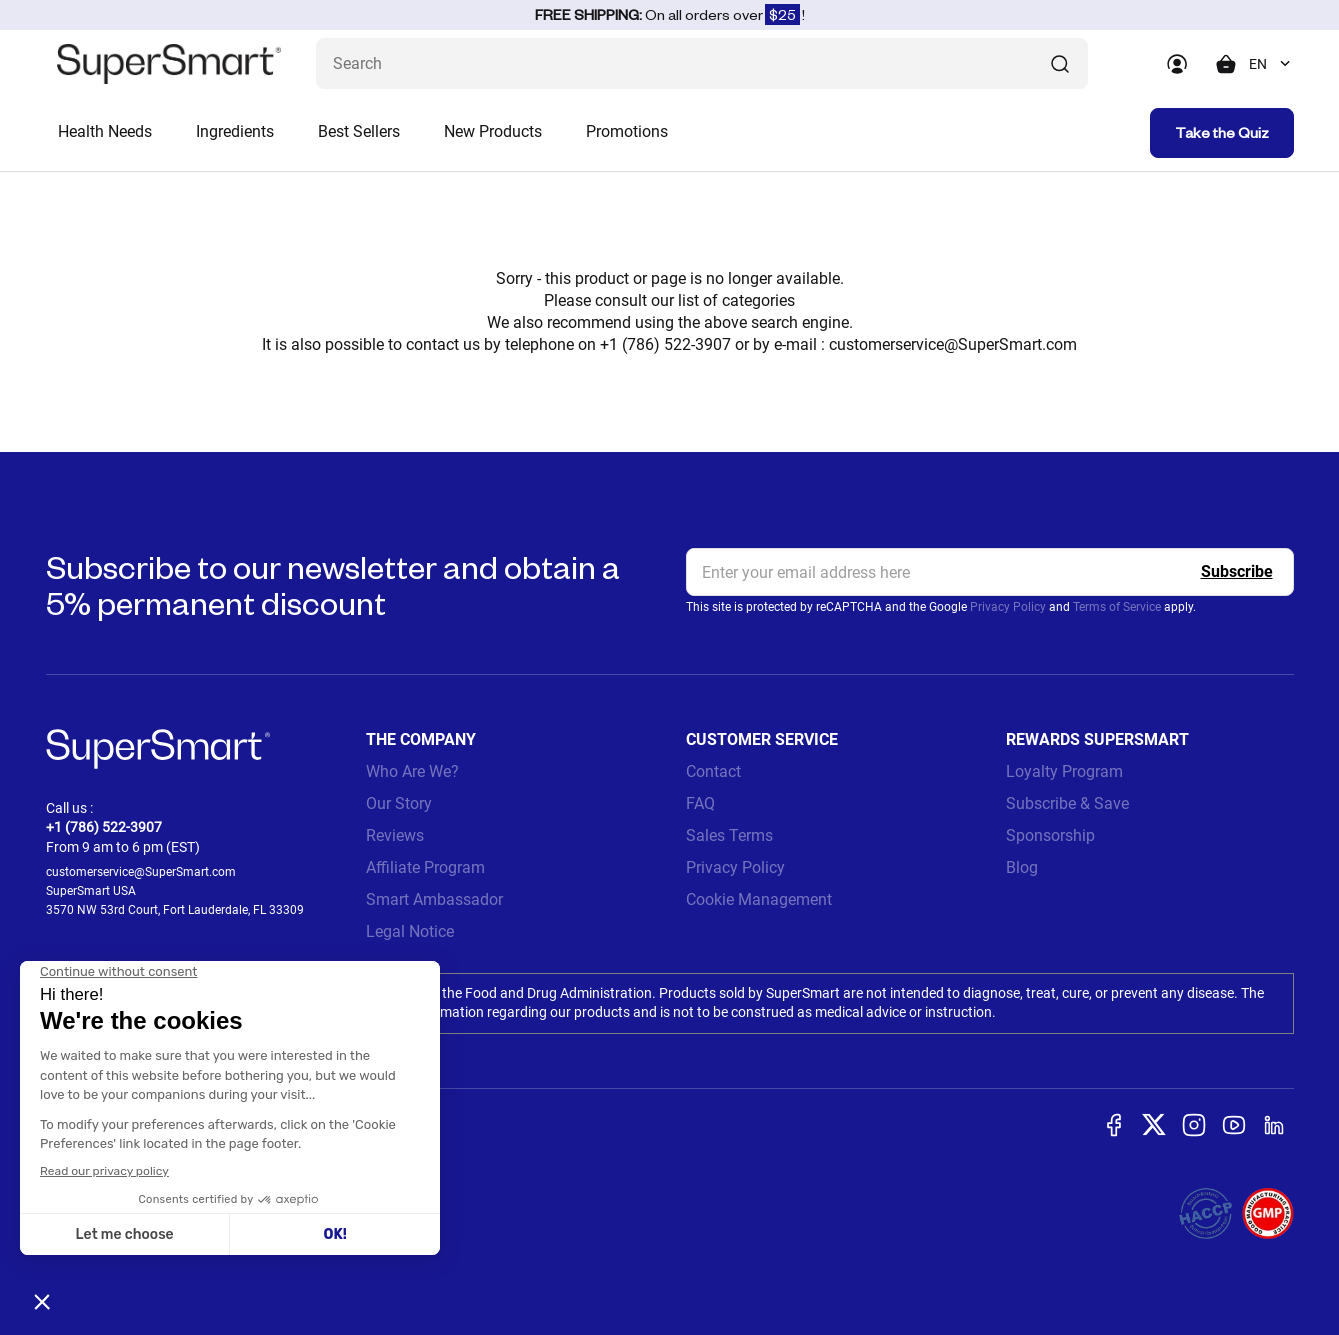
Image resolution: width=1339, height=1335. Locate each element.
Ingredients (235, 131)
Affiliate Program (425, 867)
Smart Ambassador (434, 899)
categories (758, 300)
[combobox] (1271, 64)
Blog (1022, 867)
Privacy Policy (1008, 607)
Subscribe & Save (1067, 803)
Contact (713, 771)
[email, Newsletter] (990, 572)
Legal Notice (410, 931)
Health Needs (105, 131)
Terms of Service (1117, 607)
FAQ (700, 803)
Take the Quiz (1222, 132)
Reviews (395, 835)
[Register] (1237, 572)
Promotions (627, 131)
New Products (493, 131)
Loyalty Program (1064, 771)
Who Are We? (412, 771)
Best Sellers (359, 131)
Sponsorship (1050, 835)
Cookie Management (759, 899)
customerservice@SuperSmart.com (953, 344)
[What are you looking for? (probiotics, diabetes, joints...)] (702, 63)
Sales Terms (729, 835)
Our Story (399, 803)
